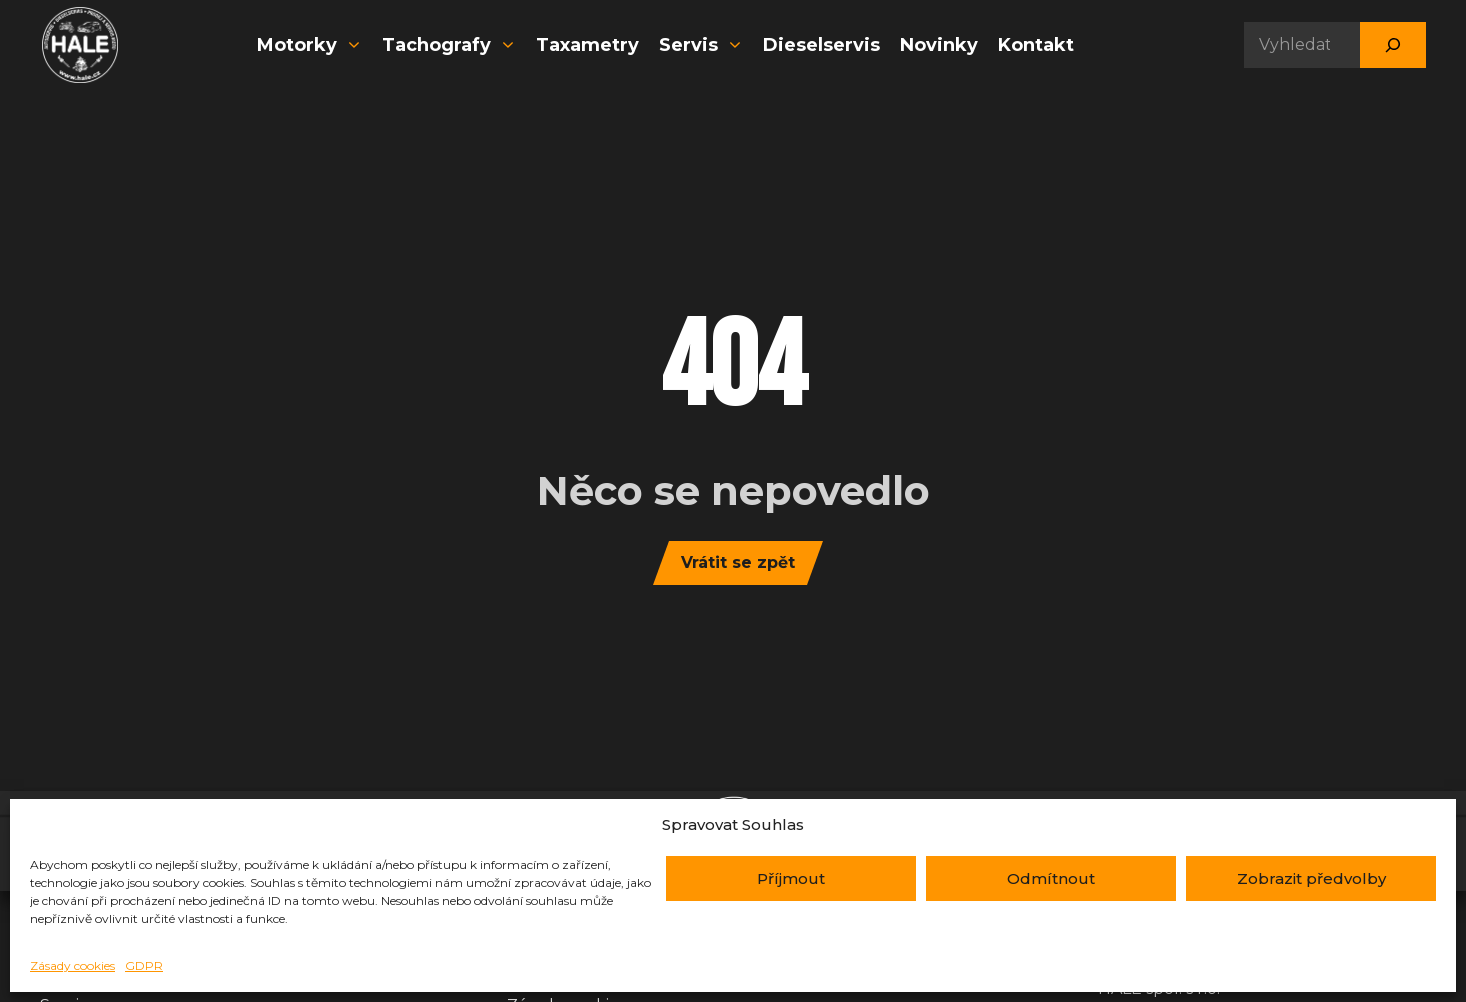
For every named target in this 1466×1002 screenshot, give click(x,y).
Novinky (939, 45)
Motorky (312, 45)
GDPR (144, 965)
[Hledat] (1393, 45)
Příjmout (791, 878)
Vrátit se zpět (738, 562)
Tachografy (451, 45)
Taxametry (587, 45)
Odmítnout (1051, 878)
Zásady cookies (72, 965)
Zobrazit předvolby (1311, 878)
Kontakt (1036, 45)
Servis (703, 45)
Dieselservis (821, 45)
